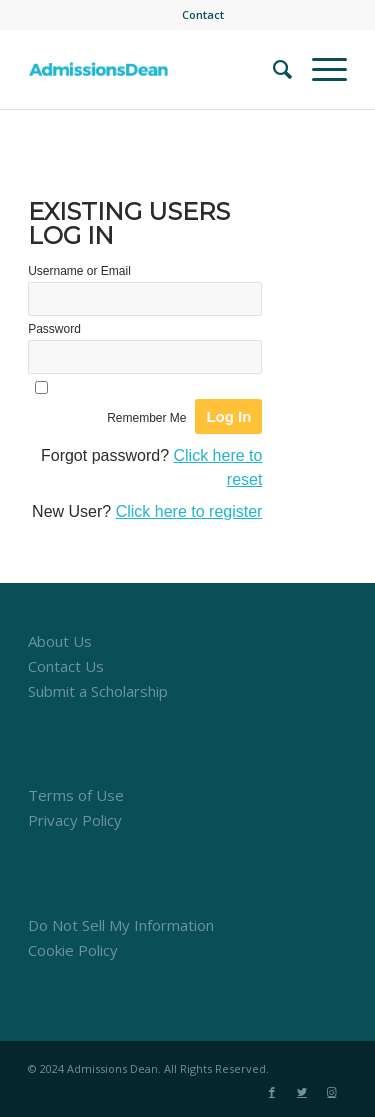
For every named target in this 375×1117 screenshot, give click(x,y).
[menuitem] (203, 15)
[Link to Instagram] (332, 1092)
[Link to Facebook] (272, 1092)
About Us (60, 641)
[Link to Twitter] (302, 1092)
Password (54, 329)
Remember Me (146, 418)
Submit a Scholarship (98, 691)
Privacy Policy (75, 820)
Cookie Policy (73, 950)
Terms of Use (76, 795)
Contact (203, 14)
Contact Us (66, 666)
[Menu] (319, 69)
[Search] (272, 69)
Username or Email (79, 271)
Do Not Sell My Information (121, 925)
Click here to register (189, 511)
